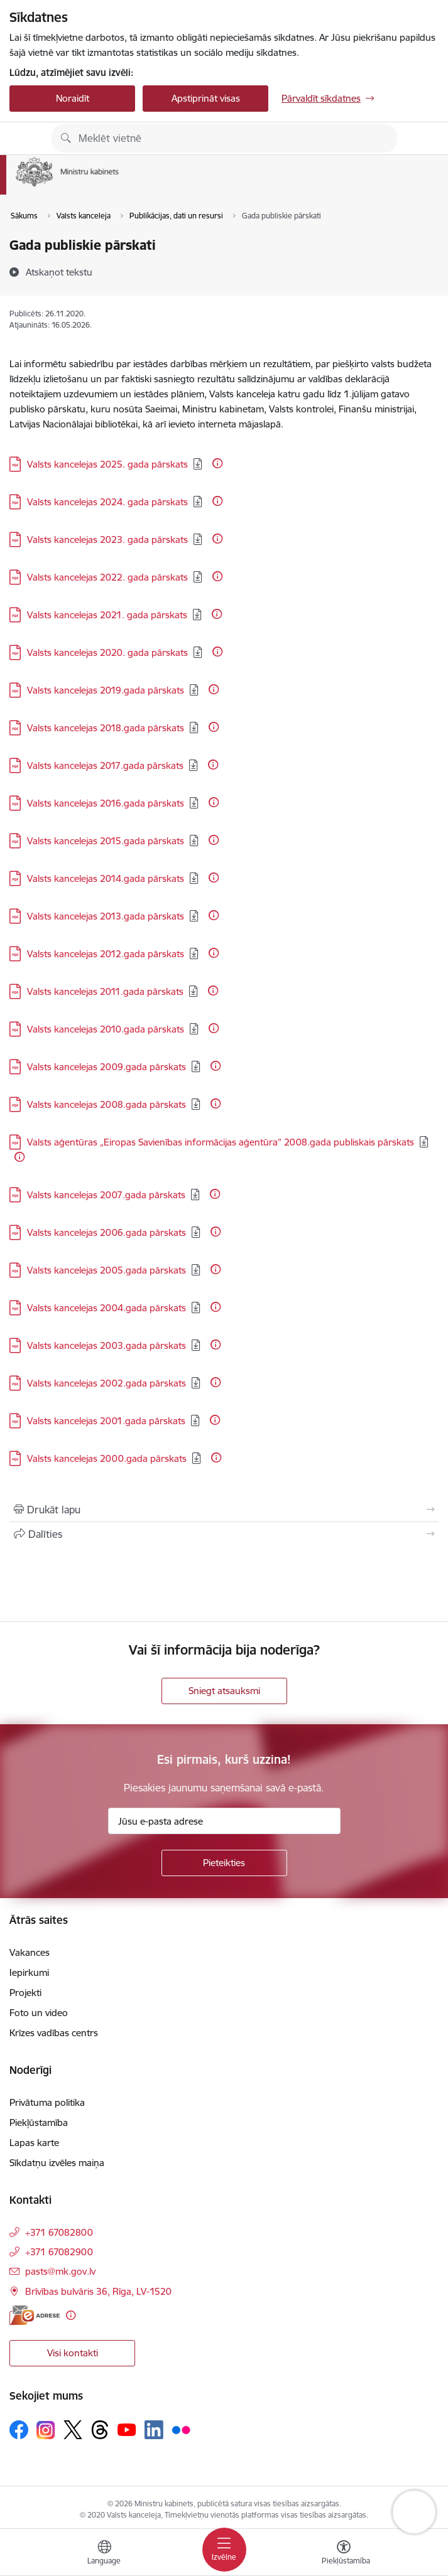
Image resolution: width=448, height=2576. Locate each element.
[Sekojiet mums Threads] (99, 2429)
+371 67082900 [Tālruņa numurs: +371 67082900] (59, 2252)
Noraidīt (72, 98)
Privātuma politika (47, 2102)
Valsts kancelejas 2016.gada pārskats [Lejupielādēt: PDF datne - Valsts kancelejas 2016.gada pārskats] (105, 803)
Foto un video (38, 2013)
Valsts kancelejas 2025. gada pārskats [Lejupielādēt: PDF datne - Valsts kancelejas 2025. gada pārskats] (107, 464)
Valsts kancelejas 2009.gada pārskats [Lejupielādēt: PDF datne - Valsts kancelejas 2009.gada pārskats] (106, 1067)
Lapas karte (34, 2143)
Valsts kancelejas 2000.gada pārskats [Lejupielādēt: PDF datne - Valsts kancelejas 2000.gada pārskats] (107, 1458)
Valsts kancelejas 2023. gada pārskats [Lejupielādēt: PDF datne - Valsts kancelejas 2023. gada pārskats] (107, 539)
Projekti (25, 1993)
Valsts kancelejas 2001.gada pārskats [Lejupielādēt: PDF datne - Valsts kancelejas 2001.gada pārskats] (106, 1421)
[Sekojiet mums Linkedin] (154, 2429)
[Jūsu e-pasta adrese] (224, 1821)
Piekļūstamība (38, 2122)
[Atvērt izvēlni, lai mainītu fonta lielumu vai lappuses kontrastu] (344, 2554)
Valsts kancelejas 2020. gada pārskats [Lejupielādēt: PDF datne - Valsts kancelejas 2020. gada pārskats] (107, 652)
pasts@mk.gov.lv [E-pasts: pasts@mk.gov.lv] (60, 2271)
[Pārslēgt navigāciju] (224, 2550)
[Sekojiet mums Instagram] (45, 2430)
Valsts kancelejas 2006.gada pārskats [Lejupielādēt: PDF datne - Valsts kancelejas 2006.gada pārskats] (106, 1232)
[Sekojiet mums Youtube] (126, 2429)
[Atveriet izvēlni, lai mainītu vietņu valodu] (104, 2554)
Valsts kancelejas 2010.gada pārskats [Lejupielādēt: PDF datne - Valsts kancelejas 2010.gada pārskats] (105, 1029)
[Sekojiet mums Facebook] (18, 2429)
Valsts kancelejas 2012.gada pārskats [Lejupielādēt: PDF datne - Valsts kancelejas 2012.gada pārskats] (105, 954)
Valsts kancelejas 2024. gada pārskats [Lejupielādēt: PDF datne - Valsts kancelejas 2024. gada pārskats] (107, 502)
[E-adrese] (34, 2315)
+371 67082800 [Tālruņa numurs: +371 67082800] (59, 2232)
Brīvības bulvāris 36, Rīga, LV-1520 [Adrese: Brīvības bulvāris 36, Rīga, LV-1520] (98, 2291)
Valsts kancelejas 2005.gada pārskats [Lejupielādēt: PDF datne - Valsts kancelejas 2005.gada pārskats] (106, 1270)
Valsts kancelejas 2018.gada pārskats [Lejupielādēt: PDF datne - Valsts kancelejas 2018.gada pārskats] (105, 728)
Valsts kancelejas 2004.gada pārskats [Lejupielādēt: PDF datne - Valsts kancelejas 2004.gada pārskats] (106, 1308)
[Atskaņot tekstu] (59, 271)
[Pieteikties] (224, 1863)
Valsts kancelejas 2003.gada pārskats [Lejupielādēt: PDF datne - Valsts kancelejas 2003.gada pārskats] (106, 1345)
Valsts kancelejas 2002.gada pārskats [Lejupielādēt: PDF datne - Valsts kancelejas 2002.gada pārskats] (106, 1383)
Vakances (29, 1952)
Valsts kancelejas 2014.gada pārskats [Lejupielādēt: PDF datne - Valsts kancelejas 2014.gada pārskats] (105, 878)
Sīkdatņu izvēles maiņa (56, 2163)
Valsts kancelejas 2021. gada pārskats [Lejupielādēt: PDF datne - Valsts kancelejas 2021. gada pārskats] (107, 615)
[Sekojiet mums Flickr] (181, 2429)
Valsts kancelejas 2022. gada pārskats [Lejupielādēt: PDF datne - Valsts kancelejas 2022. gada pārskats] (107, 577)
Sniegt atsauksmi (224, 1691)
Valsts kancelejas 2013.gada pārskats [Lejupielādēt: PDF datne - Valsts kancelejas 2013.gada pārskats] (105, 916)
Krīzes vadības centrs (53, 2033)
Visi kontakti (72, 2353)
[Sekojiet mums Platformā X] (72, 2429)
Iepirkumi (29, 1972)
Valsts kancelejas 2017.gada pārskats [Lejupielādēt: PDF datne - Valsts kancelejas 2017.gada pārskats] (105, 765)
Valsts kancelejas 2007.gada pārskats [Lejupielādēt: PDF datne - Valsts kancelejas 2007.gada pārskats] (106, 1195)
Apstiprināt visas (206, 98)
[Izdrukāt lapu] (224, 1509)
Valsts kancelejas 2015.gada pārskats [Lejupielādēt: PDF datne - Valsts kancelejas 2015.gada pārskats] (105, 841)
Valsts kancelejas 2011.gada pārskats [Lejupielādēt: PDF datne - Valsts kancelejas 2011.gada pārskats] (105, 991)
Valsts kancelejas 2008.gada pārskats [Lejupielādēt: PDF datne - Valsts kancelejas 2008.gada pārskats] (106, 1104)
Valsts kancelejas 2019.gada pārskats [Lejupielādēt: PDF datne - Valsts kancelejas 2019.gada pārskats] (105, 690)
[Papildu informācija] (217, 463)
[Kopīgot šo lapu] (224, 1534)
